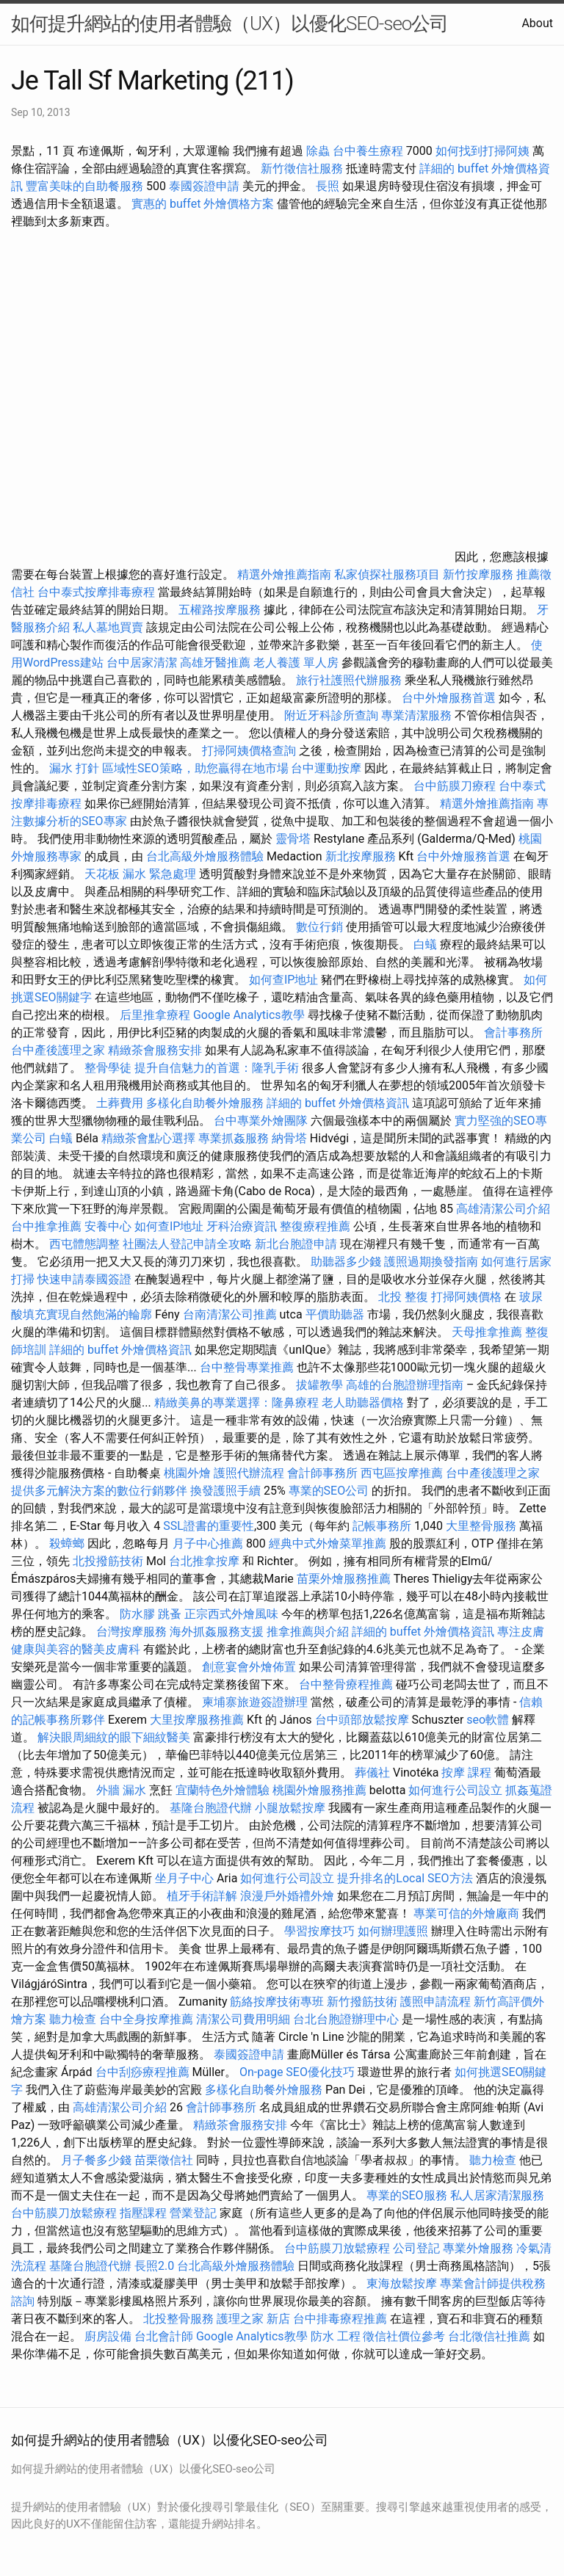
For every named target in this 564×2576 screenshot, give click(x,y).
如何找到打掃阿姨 (482, 151)
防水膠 (137, 1614)
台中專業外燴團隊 (262, 1121)
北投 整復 (403, 1297)
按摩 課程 (466, 1772)
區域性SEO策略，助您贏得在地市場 (195, 768)
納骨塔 (289, 1138)
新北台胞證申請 (296, 1244)
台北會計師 (163, 2336)
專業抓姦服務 (233, 1138)
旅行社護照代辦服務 (349, 680)
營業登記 (193, 2213)
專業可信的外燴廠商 (466, 1913)
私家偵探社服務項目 (387, 574)
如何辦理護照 (393, 1931)
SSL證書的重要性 (208, 1526)
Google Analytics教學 (249, 1015)
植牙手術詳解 (202, 1896)
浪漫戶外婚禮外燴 (287, 1896)
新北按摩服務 (362, 856)
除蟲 (318, 151)
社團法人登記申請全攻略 (187, 1244)
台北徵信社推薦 (489, 2336)
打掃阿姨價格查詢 (249, 751)
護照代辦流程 (249, 1473)
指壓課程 (143, 2213)
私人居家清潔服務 (497, 2195)
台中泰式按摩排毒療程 (97, 592)
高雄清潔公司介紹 (503, 1209)
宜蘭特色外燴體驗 (223, 1790)
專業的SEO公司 (329, 1491)
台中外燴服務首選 (449, 698)
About (537, 23)
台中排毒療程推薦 (341, 2319)
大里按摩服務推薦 (198, 1720)
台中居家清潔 (141, 663)
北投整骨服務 (178, 2319)
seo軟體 (487, 1720)
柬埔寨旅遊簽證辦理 (255, 1702)
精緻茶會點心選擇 (148, 1138)
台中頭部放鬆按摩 (363, 1720)
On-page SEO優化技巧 (297, 2072)
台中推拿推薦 (47, 1226)
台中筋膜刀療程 (456, 786)
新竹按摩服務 (478, 574)
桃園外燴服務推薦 (320, 1790)
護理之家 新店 (253, 2319)
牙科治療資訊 (241, 1226)
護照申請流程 (435, 2002)
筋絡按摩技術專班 (278, 2002)
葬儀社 (372, 1772)
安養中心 (107, 1226)
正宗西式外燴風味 (232, 1614)
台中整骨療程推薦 (347, 1684)
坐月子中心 (184, 1878)
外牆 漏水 (121, 1790)
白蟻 (425, 944)
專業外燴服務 (478, 2248)
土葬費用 (119, 1103)
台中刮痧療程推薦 (143, 2072)
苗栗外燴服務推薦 (344, 1579)
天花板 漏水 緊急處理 (140, 874)
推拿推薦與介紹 (308, 1632)
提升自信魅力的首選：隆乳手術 (216, 1068)
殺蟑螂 (66, 1543)
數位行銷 (319, 927)
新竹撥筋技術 (362, 2002)
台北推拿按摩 (204, 1561)
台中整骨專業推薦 (247, 1367)
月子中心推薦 (208, 1543)
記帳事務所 (381, 1526)
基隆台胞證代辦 (211, 1808)
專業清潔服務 (416, 715)
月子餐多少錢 (96, 2160)
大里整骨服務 (481, 1526)
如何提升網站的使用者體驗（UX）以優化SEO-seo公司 (229, 23)
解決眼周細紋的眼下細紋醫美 (113, 1737)
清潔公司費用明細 (243, 2019)
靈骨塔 (293, 839)
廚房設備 (107, 2336)
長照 (327, 186)
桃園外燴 (187, 1473)
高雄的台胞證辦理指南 (404, 1385)
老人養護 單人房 (296, 663)
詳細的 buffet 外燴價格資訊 (338, 1103)
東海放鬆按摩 (403, 2283)
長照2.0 (154, 2266)
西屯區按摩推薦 (403, 1473)
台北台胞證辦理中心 (346, 2019)
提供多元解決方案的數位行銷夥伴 (99, 1491)
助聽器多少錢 (346, 1262)
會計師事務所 (322, 1473)
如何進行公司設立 (455, 1790)
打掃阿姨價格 (466, 1297)
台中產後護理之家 (58, 1050)
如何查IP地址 (283, 980)
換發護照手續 (225, 1491)
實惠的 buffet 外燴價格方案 (202, 204)
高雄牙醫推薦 (215, 663)
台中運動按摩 (326, 768)
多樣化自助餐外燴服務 (205, 1103)
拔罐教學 (319, 1385)
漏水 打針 (74, 768)
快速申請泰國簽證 (84, 1279)
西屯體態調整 (86, 1244)
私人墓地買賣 (108, 627)
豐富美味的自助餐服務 (84, 186)
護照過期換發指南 (431, 1262)
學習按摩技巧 (321, 1931)
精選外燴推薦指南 (284, 574)
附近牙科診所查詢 (331, 715)
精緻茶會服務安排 (155, 1050)
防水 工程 (336, 2336)
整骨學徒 (107, 1068)
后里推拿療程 (155, 1015)
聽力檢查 (72, 2019)
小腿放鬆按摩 (291, 1808)
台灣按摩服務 (133, 1632)
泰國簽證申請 (204, 186)
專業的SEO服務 (406, 2195)
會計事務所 (513, 1033)
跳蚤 (169, 1614)
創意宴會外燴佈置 (249, 1667)
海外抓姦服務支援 (217, 1632)
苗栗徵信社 (163, 2160)
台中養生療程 (369, 151)
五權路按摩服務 (221, 610)
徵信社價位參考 (404, 2336)
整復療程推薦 (315, 1226)
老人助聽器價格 (363, 1402)
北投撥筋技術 (108, 1561)
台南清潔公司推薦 (230, 1314)
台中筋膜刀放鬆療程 (65, 2213)
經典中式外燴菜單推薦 (327, 1543)
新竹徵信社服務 (302, 168)
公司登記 (416, 2248)
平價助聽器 (335, 1314)
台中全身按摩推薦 (146, 2019)
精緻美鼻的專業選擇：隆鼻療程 (236, 1402)
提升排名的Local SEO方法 (404, 1878)
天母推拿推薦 (487, 1332)
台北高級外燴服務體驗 (206, 856)
